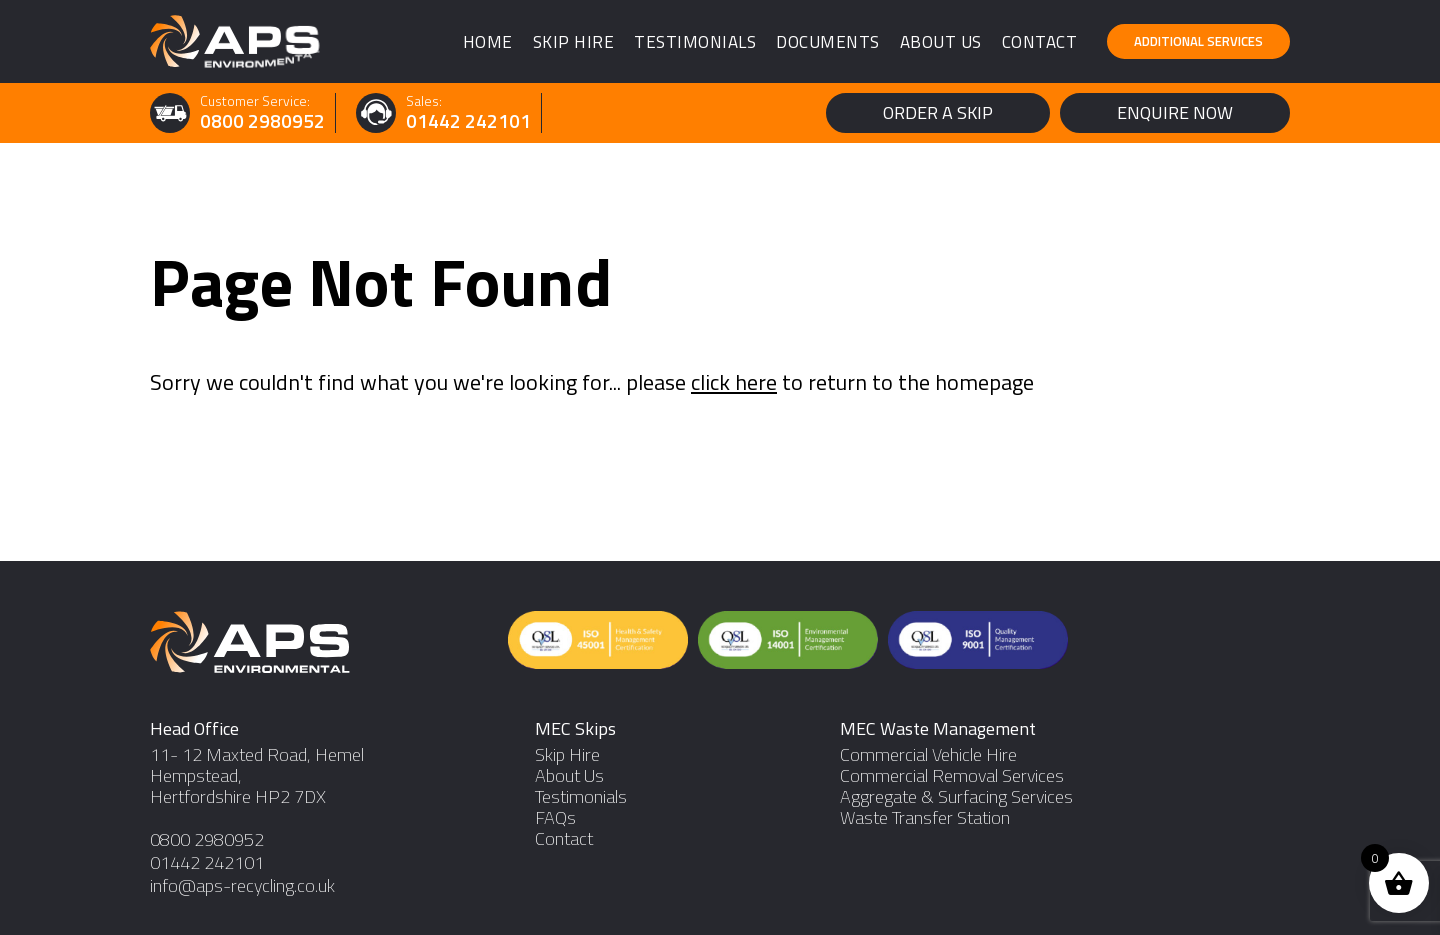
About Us (941, 42)
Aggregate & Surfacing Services (956, 796)
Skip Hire (574, 42)
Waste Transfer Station (925, 817)
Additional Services (1198, 41)
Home (488, 42)
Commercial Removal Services (952, 775)
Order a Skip (938, 112)
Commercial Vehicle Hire (928, 754)
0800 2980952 (262, 121)
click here (734, 382)
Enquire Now (1175, 112)
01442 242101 (468, 121)
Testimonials (695, 42)
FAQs (555, 817)
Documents (828, 42)
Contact (1040, 42)
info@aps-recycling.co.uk (242, 885)
